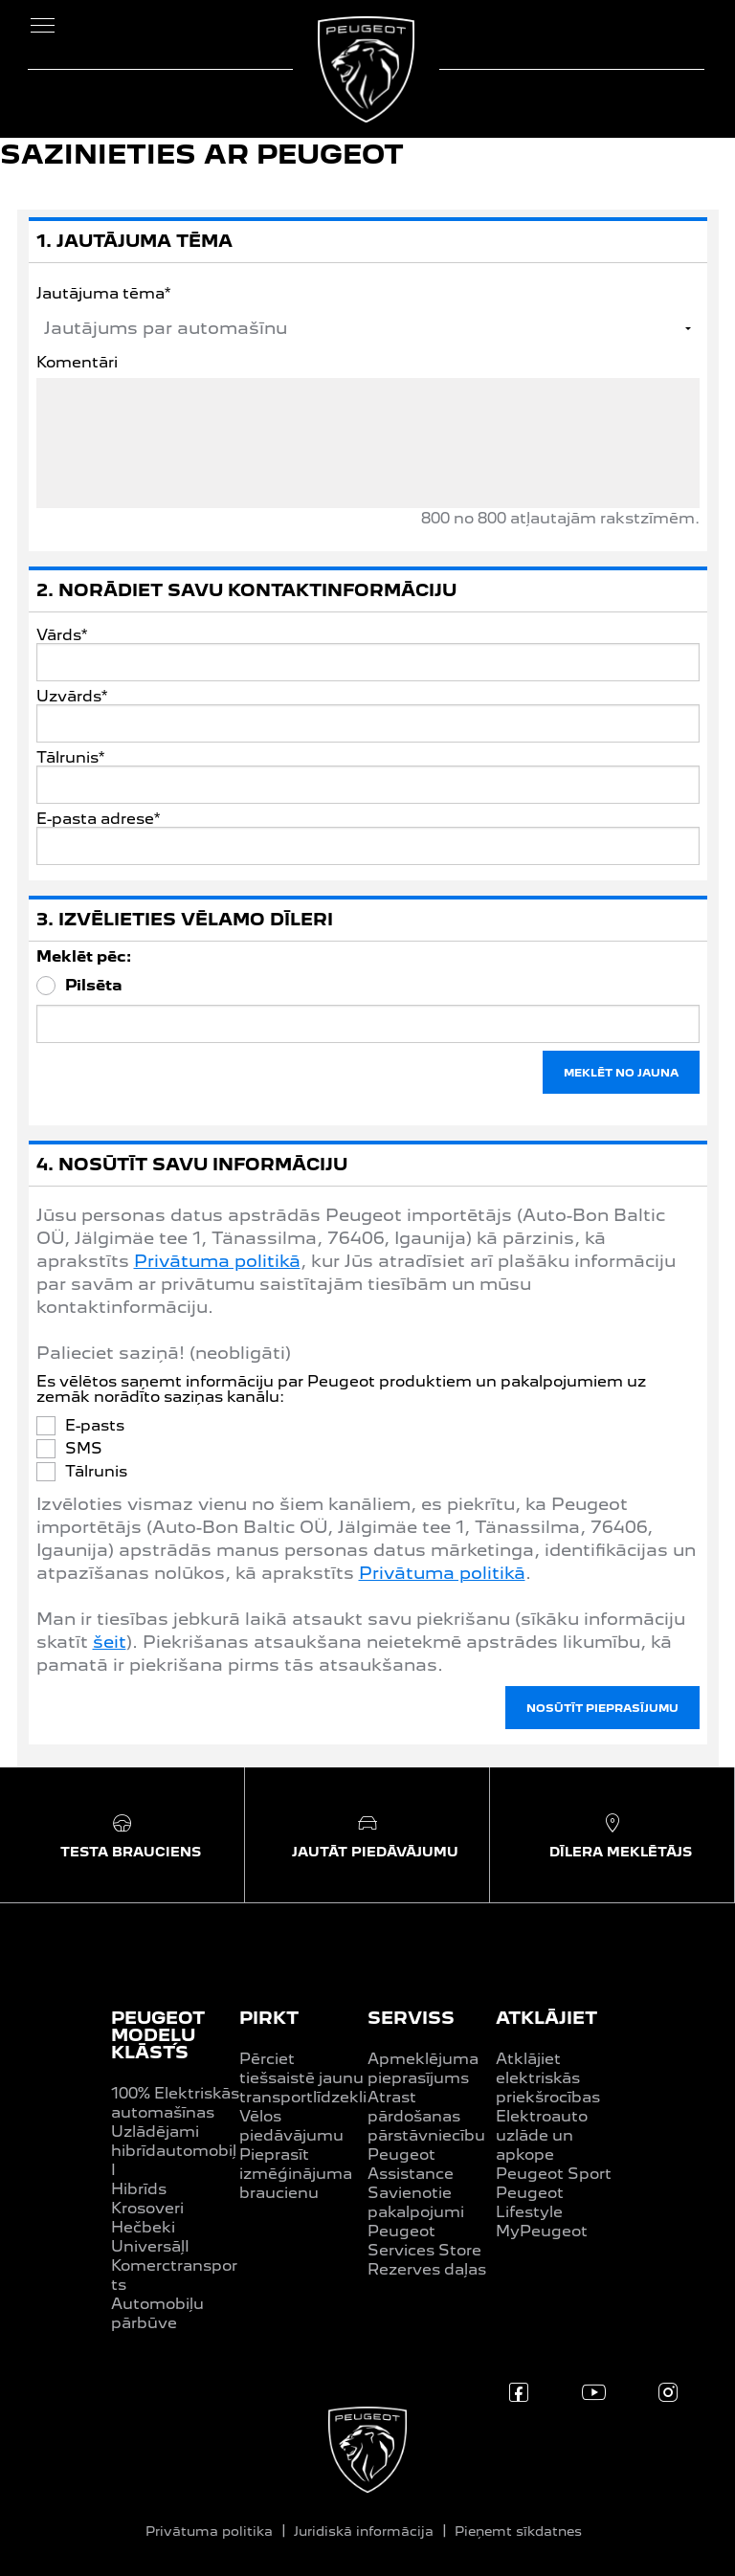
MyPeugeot (542, 2231)
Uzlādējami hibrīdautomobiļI (173, 2150)
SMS (83, 1448)
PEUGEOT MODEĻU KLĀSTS (158, 2035)
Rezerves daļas (427, 2269)
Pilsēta (93, 985)
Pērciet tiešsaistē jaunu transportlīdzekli (303, 2078)
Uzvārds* (71, 696)
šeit (109, 1642)
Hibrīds (139, 2189)
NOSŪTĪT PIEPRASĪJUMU (602, 1708)
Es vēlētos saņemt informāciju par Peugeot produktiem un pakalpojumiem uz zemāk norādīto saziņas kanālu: (341, 1389)
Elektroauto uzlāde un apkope (542, 2135)
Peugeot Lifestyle (530, 2202)
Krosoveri (147, 2208)
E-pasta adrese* (98, 819)
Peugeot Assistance (411, 2164)
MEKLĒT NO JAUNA (621, 1072)
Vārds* (61, 635)
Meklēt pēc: (83, 957)
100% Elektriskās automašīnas (175, 2102)
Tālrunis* (70, 758)
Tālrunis (96, 1471)
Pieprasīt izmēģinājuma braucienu (295, 2173)
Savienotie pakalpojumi (416, 2202)
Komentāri (77, 362)
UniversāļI (150, 2246)
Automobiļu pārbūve (157, 2313)
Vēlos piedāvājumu (291, 2125)
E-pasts (94, 1425)
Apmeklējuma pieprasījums (423, 2068)
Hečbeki (143, 2227)
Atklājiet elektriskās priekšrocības (548, 2078)
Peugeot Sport (554, 2174)
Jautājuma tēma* (103, 293)
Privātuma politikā (217, 1261)
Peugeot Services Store (424, 2240)
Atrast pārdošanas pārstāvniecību (426, 2116)
